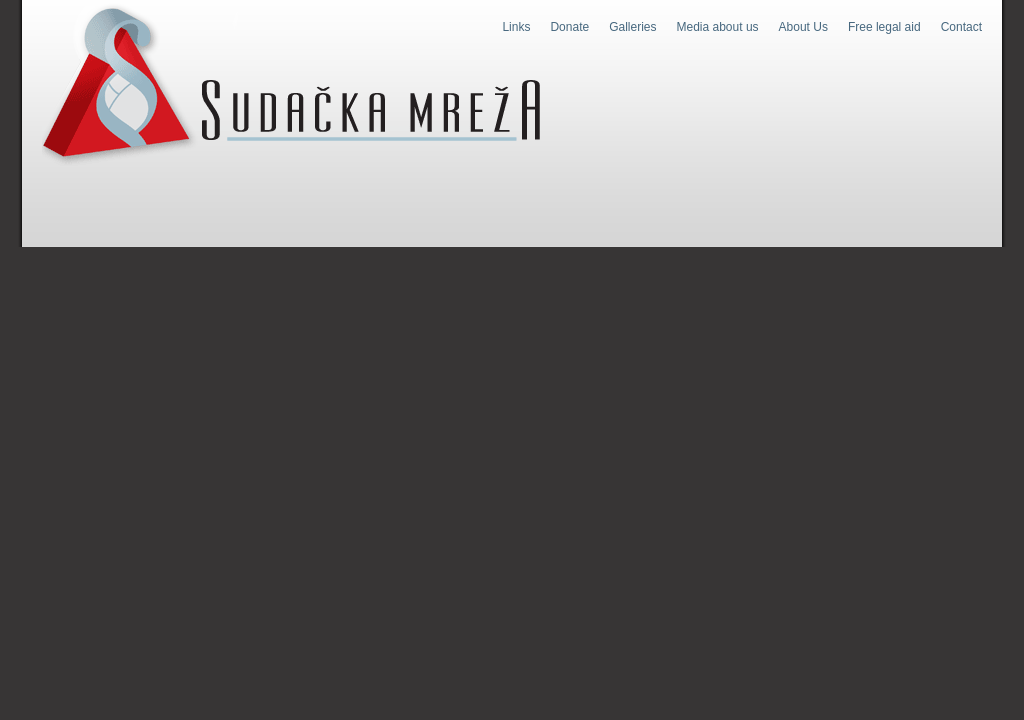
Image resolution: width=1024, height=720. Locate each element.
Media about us (718, 27)
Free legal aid (884, 27)
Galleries (632, 27)
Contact (961, 27)
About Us (803, 27)
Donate (569, 27)
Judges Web (291, 84)
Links (516, 27)
